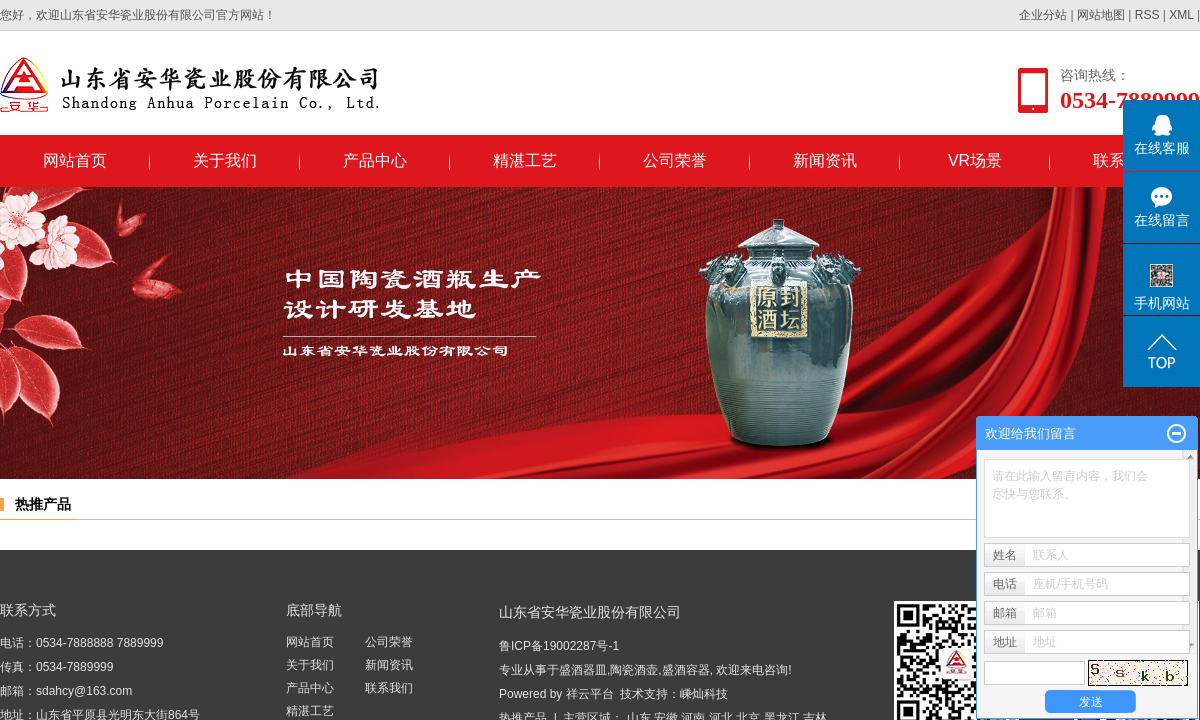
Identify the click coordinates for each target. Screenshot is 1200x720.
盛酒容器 (686, 670)
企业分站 (1043, 15)
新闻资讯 (825, 160)
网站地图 (1101, 15)
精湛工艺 (525, 160)
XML (1181, 15)
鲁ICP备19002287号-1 (559, 646)
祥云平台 (590, 694)
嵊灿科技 (704, 694)
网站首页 (75, 160)
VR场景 (975, 160)
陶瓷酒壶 (634, 670)
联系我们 (389, 688)
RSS (1147, 15)
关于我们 (225, 160)
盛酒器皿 (583, 670)
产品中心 (375, 160)
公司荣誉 (675, 160)
